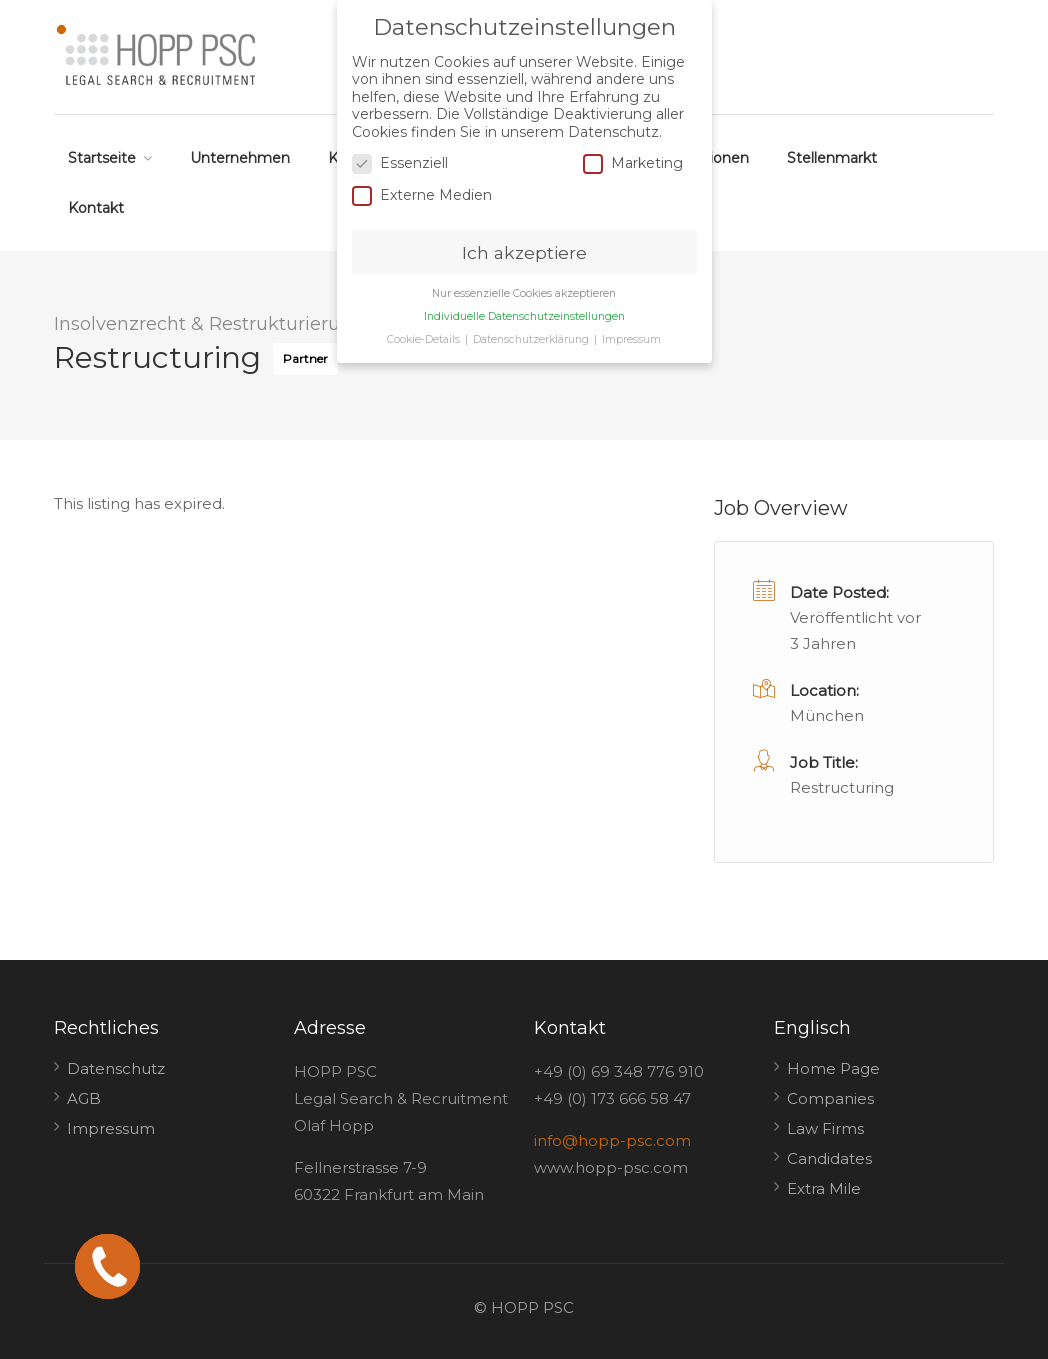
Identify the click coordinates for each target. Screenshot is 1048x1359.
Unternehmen (240, 158)
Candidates (829, 1158)
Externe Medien (422, 195)
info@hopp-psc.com (612, 1140)
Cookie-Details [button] (425, 339)
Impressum (111, 1128)
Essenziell (400, 163)
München (827, 715)
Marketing (633, 163)
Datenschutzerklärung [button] (532, 339)
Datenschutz (116, 1068)
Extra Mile (824, 1188)
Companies (830, 1098)
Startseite (102, 158)
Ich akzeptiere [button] (524, 252)
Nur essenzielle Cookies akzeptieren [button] (524, 293)
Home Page (833, 1068)
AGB (84, 1098)
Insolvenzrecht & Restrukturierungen (220, 324)
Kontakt (96, 208)
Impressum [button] (631, 339)
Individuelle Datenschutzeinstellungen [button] (524, 316)
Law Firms (825, 1128)
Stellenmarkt (832, 158)
